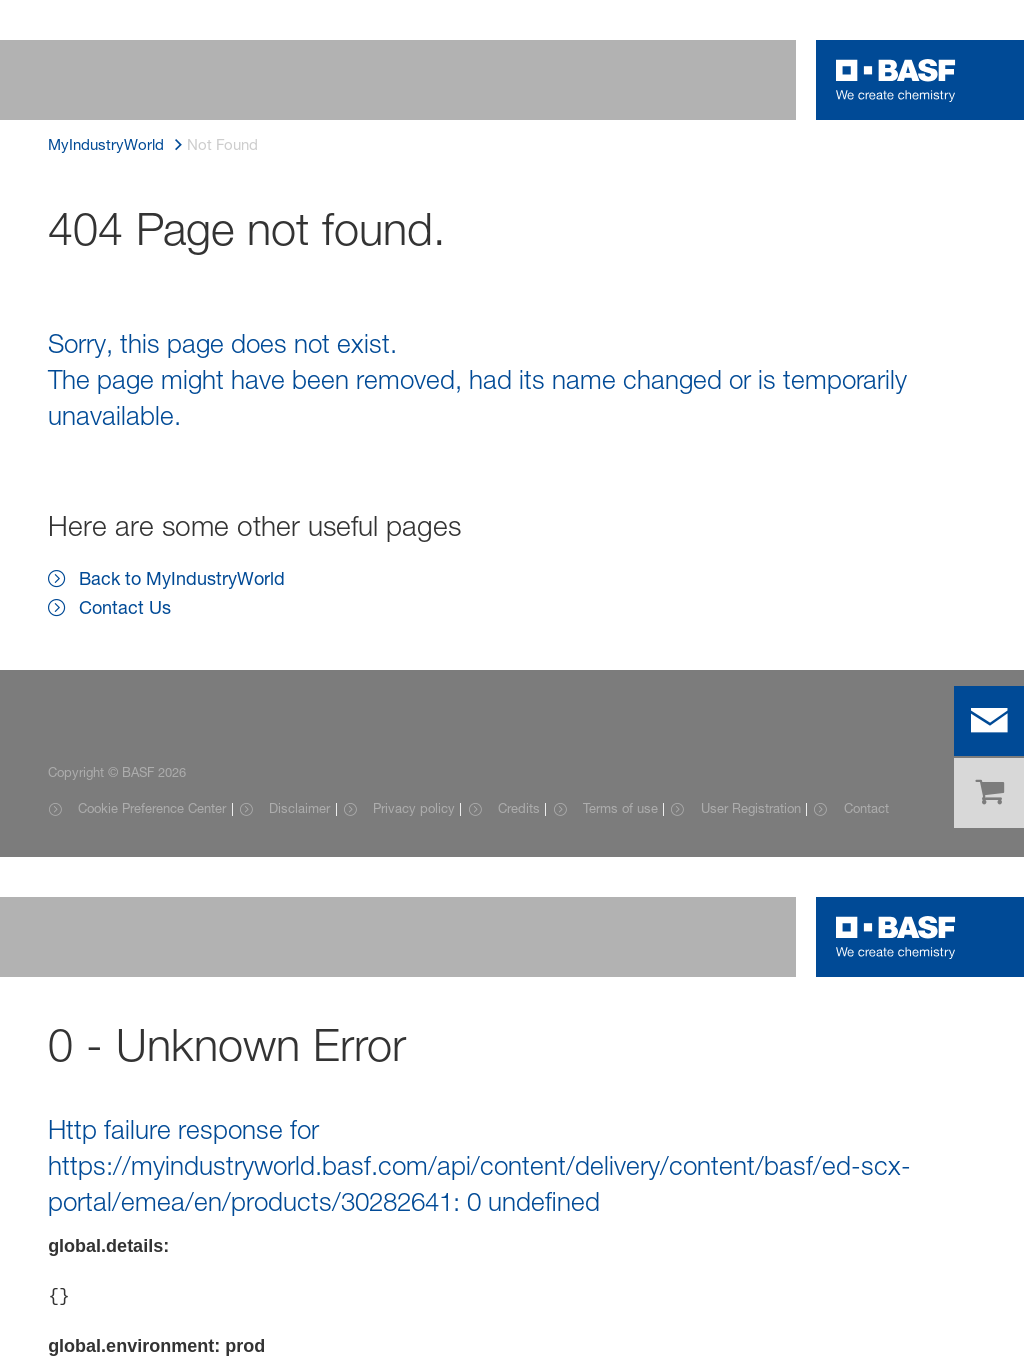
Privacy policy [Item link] (414, 808)
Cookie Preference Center (152, 808)
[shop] (989, 793)
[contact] (989, 721)
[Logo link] (896, 80)
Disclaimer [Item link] (299, 808)
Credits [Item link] (519, 808)
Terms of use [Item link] (620, 808)
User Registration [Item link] (751, 808)
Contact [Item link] (866, 808)
